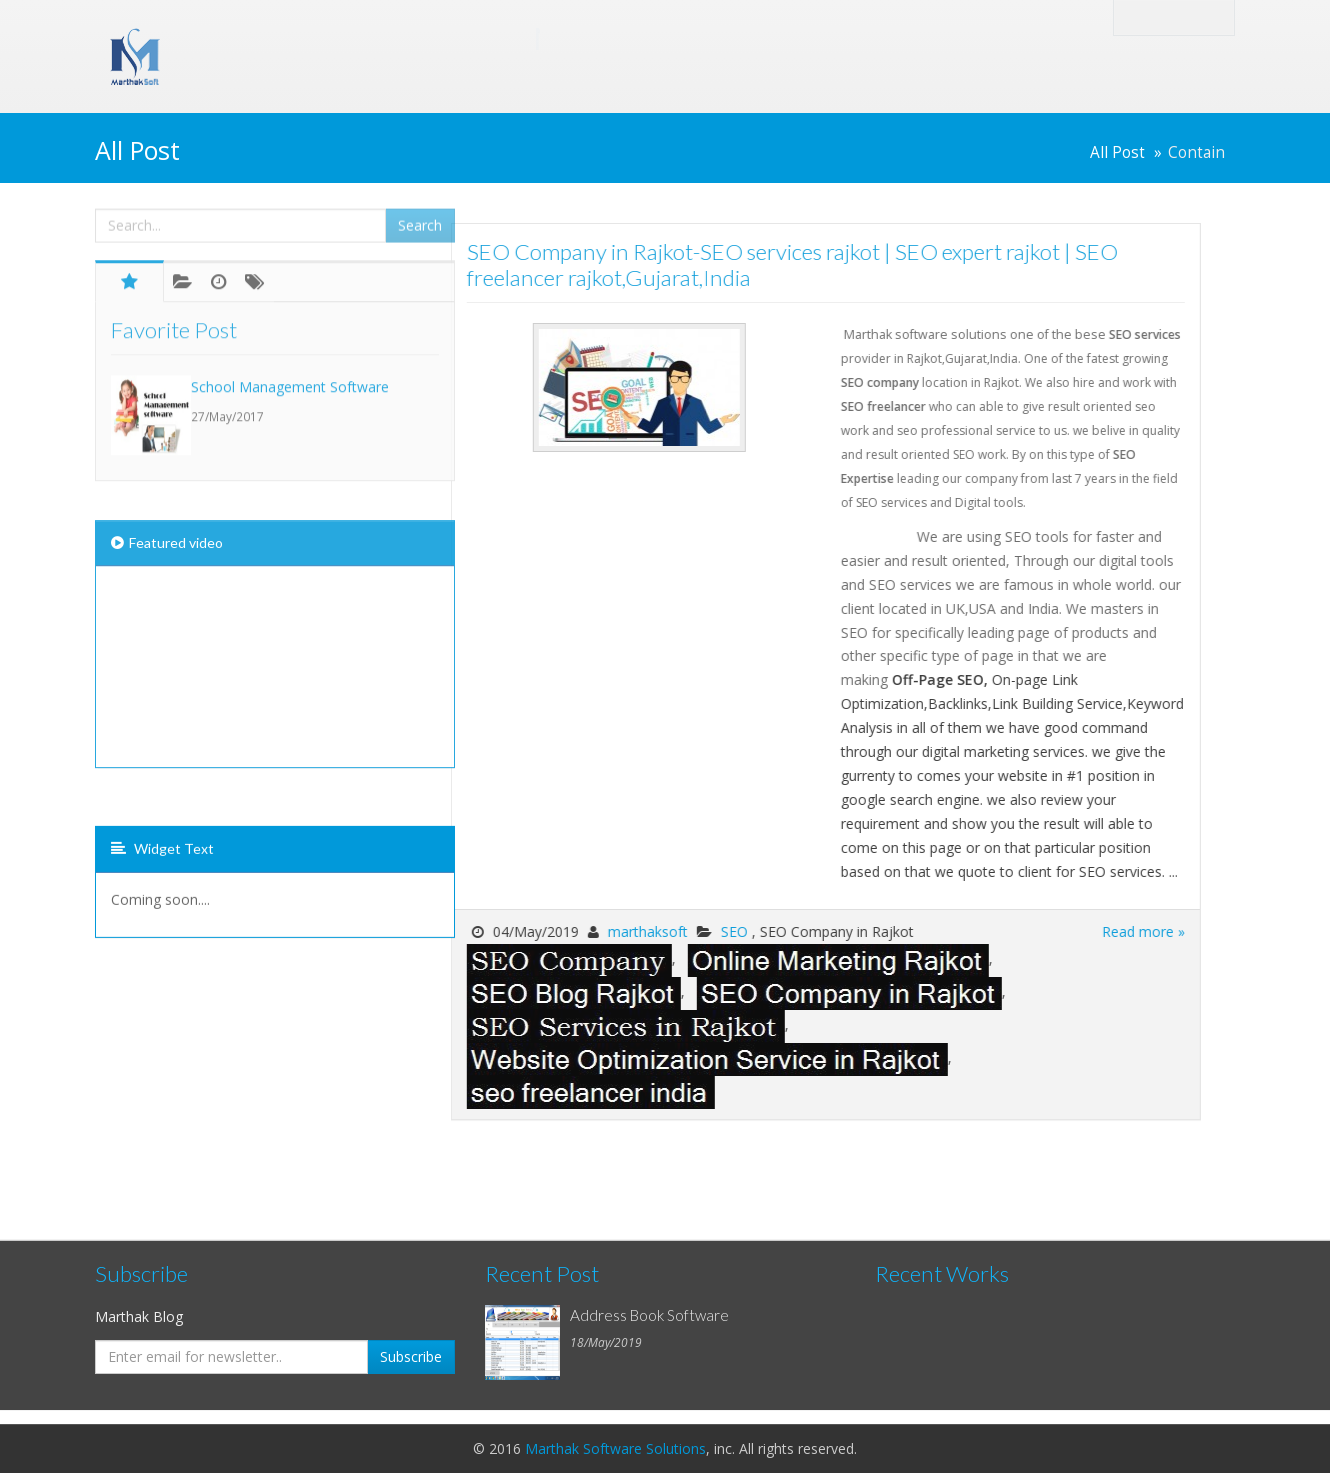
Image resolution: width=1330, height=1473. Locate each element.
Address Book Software (649, 1315)
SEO (634, 931)
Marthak (355, 38)
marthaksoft (546, 931)
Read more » (1041, 931)
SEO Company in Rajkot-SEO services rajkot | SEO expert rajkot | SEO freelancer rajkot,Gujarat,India (690, 265)
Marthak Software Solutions (615, 1448)
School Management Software (290, 322)
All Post (1117, 152)
